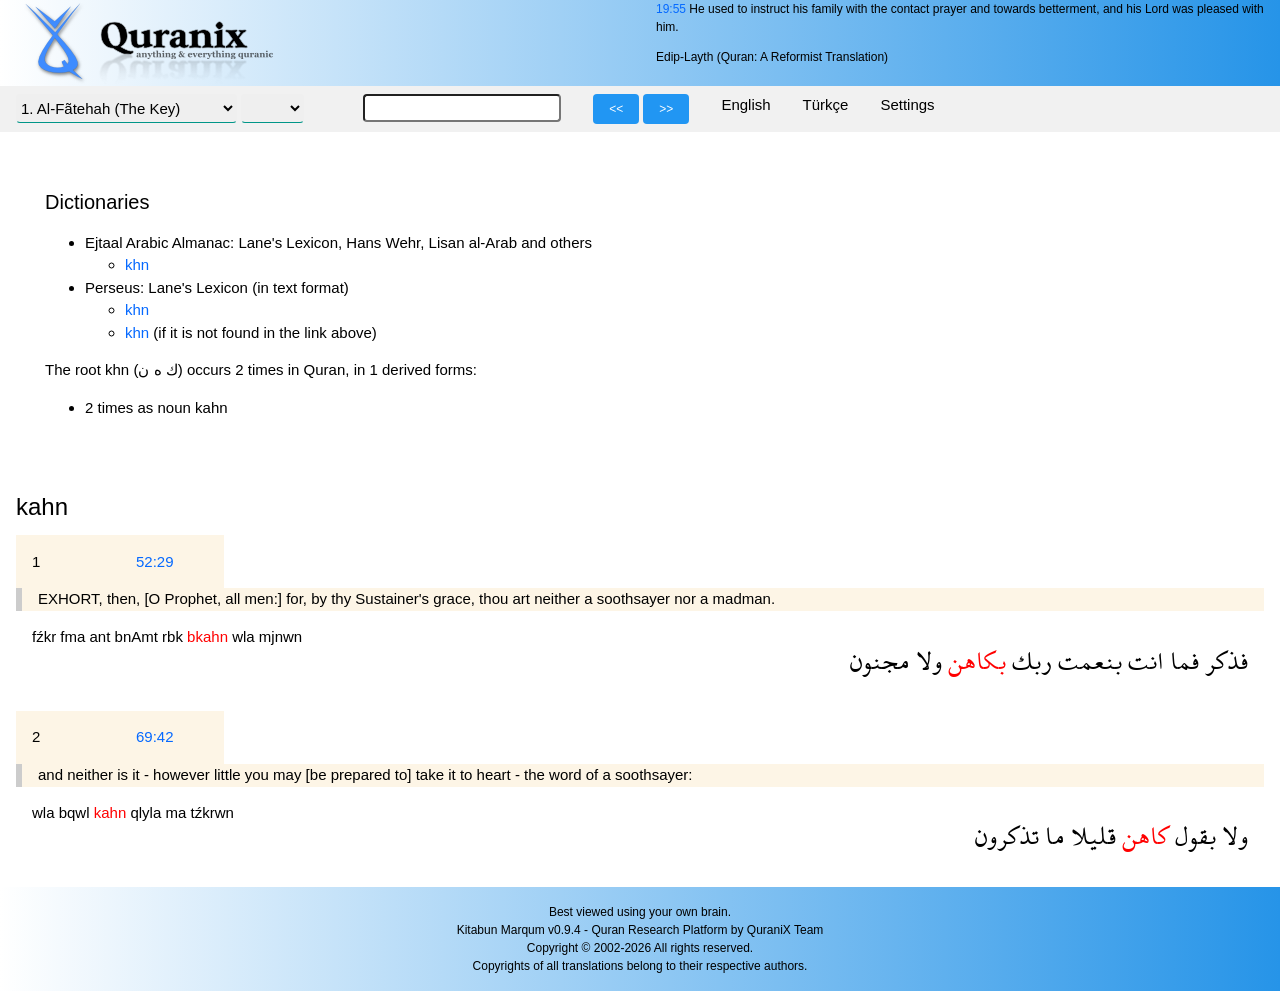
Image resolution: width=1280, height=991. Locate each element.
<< (616, 109)
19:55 (671, 9)
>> (666, 109)
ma (177, 812)
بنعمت (1087, 660)
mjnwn (280, 636)
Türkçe (826, 104)
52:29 (155, 561)
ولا (926, 660)
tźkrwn (211, 812)
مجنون (880, 660)
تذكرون (1007, 835)
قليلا (1090, 835)
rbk (174, 636)
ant (102, 636)
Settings (907, 104)
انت (1143, 660)
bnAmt (139, 636)
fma (74, 636)
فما (1181, 660)
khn (137, 264)
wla (245, 636)
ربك (1029, 660)
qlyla (147, 812)
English (745, 104)
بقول (1192, 835)
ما (1052, 835)
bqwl (76, 812)
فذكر (1223, 660)
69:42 (155, 736)
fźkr (46, 636)
